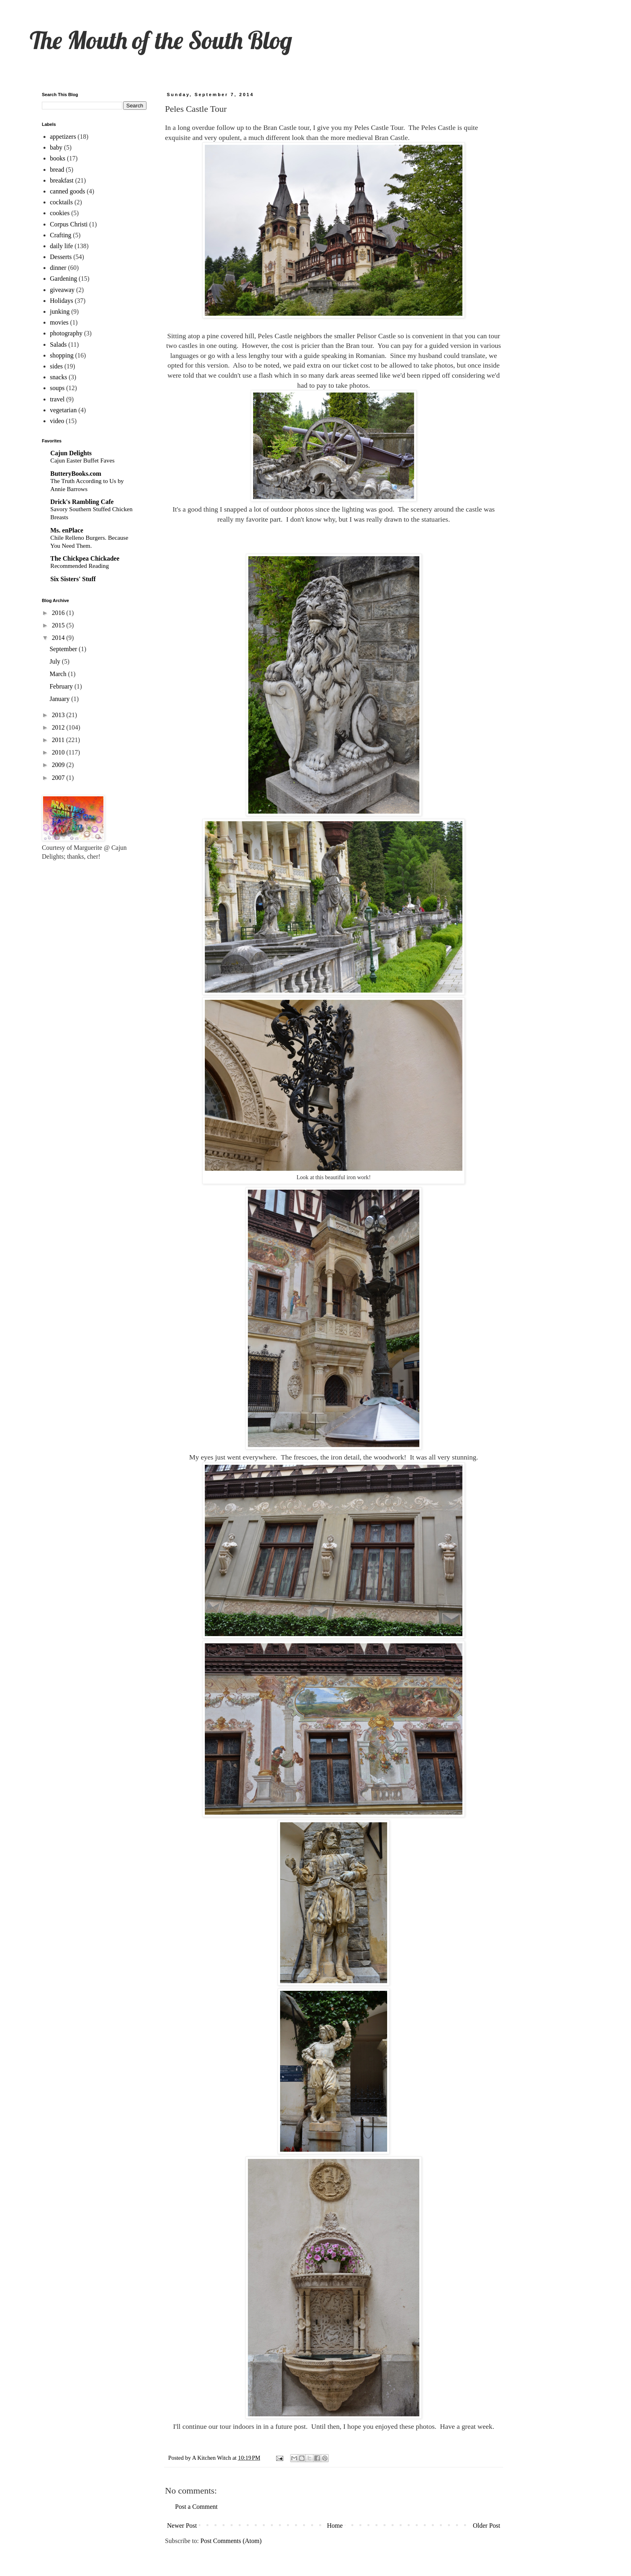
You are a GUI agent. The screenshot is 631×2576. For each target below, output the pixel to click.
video (57, 420)
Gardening (63, 278)
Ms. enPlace (66, 530)
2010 (59, 752)
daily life (61, 246)
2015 (59, 625)
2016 (59, 612)
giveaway (62, 289)
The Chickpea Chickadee (85, 558)
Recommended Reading (79, 565)
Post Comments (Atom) (231, 2540)
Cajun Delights (71, 453)
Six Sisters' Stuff (73, 579)
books (57, 158)
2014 (59, 637)
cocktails (61, 202)
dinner (58, 267)
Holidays (61, 300)
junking (60, 311)
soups (57, 387)
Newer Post (182, 2525)
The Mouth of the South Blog (161, 40)
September (63, 649)
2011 (59, 739)
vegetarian (63, 410)
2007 (59, 777)
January (60, 698)
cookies (60, 213)
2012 (59, 727)
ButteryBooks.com (75, 473)
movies (59, 322)
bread (57, 169)
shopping (62, 355)
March (58, 673)
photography (66, 333)
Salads (58, 344)
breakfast (62, 180)
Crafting (60, 235)
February (61, 686)
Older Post (486, 2525)
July (55, 661)
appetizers (63, 136)
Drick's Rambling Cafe (81, 501)
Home (335, 2525)
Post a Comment (196, 2506)
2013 (59, 714)
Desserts (61, 256)
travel (57, 399)
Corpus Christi (69, 224)
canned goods (67, 191)
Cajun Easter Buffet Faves (82, 460)
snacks (58, 377)
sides (56, 366)
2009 (59, 764)
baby (56, 147)
